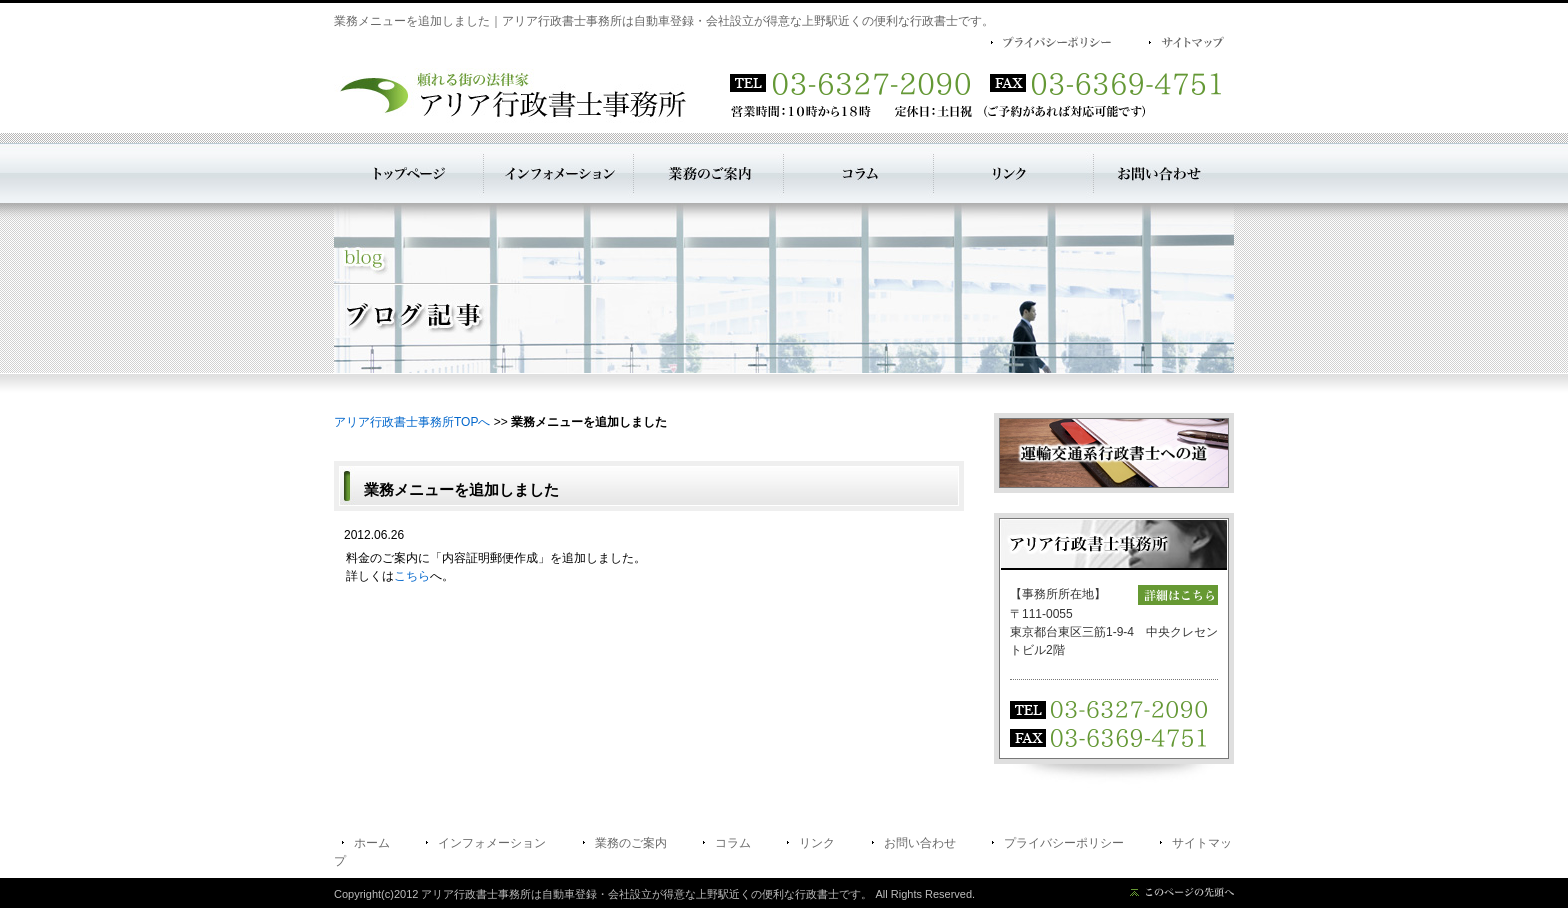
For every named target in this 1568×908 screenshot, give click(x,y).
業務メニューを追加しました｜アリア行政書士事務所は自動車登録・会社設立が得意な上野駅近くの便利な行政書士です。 (664, 21)
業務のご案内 (631, 843)
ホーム (372, 843)
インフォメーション (492, 843)
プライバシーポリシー (1064, 843)
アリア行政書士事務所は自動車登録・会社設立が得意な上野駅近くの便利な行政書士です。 (646, 894)
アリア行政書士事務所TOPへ (412, 422)
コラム (733, 843)
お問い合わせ (920, 843)
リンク (817, 843)
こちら (412, 576)
